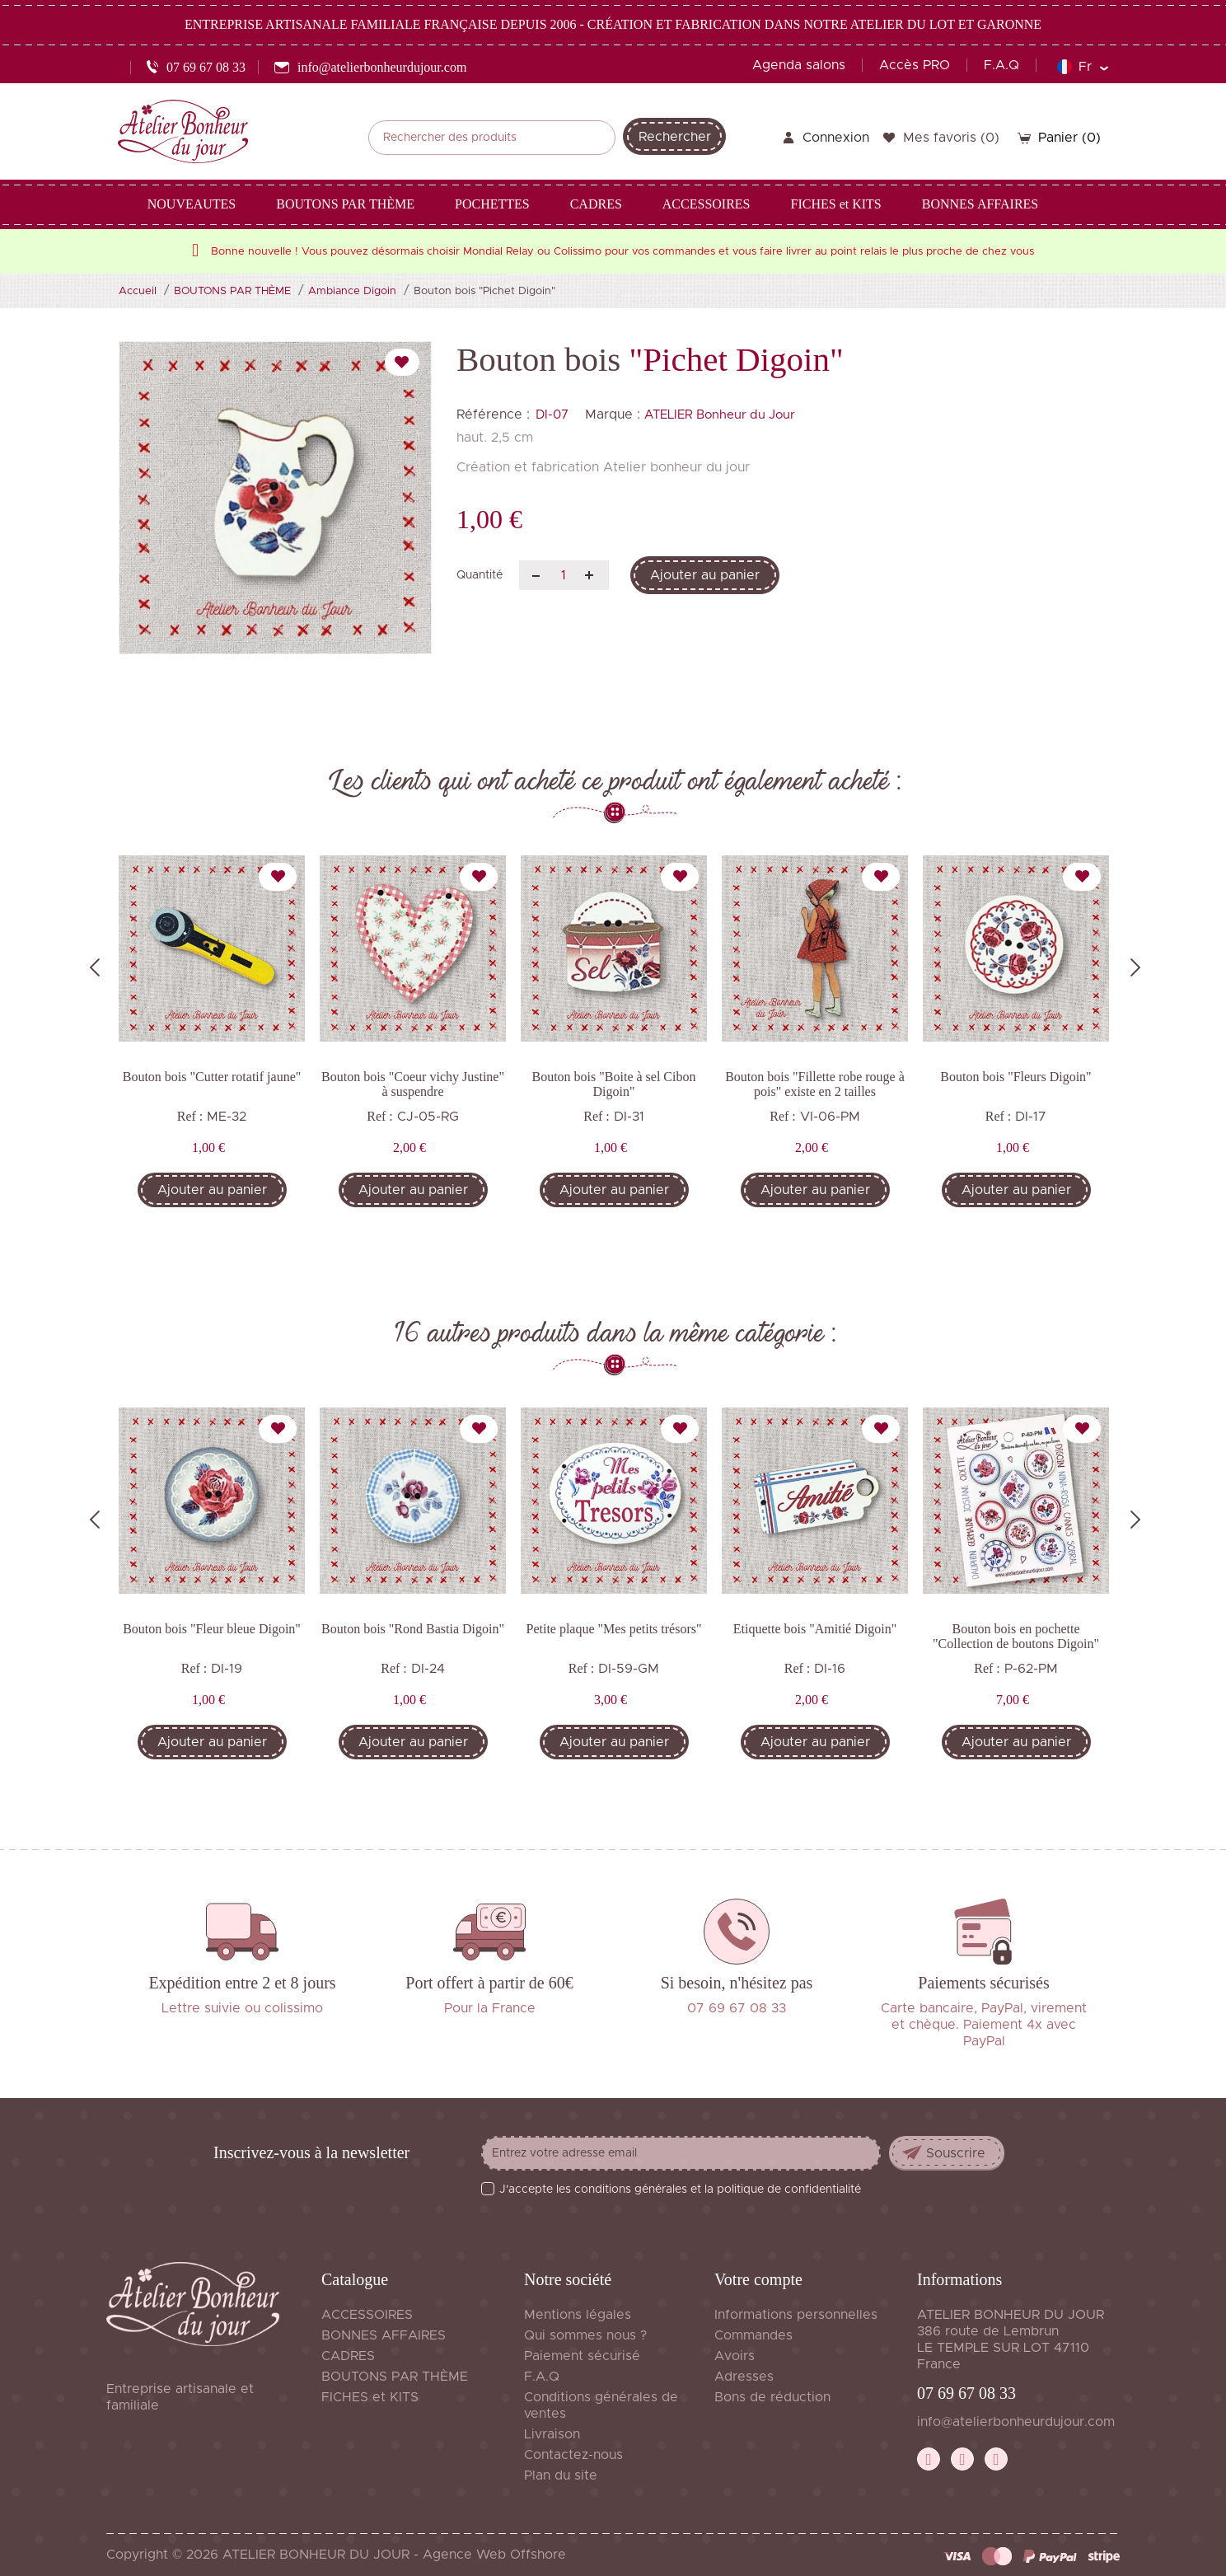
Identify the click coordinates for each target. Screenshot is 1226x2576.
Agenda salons (798, 65)
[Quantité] (564, 575)
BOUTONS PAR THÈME (394, 2376)
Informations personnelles (795, 2314)
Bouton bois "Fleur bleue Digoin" (212, 1629)
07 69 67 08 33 (966, 2393)
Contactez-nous (573, 2454)
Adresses (744, 2376)
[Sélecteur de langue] (1082, 67)
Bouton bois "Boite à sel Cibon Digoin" (614, 1084)
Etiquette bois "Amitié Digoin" (814, 1629)
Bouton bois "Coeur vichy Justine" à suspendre (412, 1084)
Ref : (190, 1116)
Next (1135, 967)
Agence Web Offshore (494, 2554)
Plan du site (560, 2475)
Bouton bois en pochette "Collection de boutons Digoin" (1016, 1636)
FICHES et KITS (370, 2397)
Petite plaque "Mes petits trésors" (613, 1629)
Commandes (753, 2335)
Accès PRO (914, 65)
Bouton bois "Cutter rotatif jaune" (212, 1077)
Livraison (552, 2434)
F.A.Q (1001, 65)
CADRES (348, 2356)
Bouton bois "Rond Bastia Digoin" (412, 1629)
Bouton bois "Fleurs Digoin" (1015, 1077)
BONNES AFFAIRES (383, 2335)
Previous (95, 967)
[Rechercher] (491, 137)
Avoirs (734, 2356)
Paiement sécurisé (582, 2356)
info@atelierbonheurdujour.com (1016, 2421)
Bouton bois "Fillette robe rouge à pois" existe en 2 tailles (815, 1084)
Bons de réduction (772, 2397)
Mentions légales (577, 2314)
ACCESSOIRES (367, 2314)
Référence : (493, 414)
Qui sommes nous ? (585, 2335)
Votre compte (758, 2279)
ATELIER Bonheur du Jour (719, 415)
